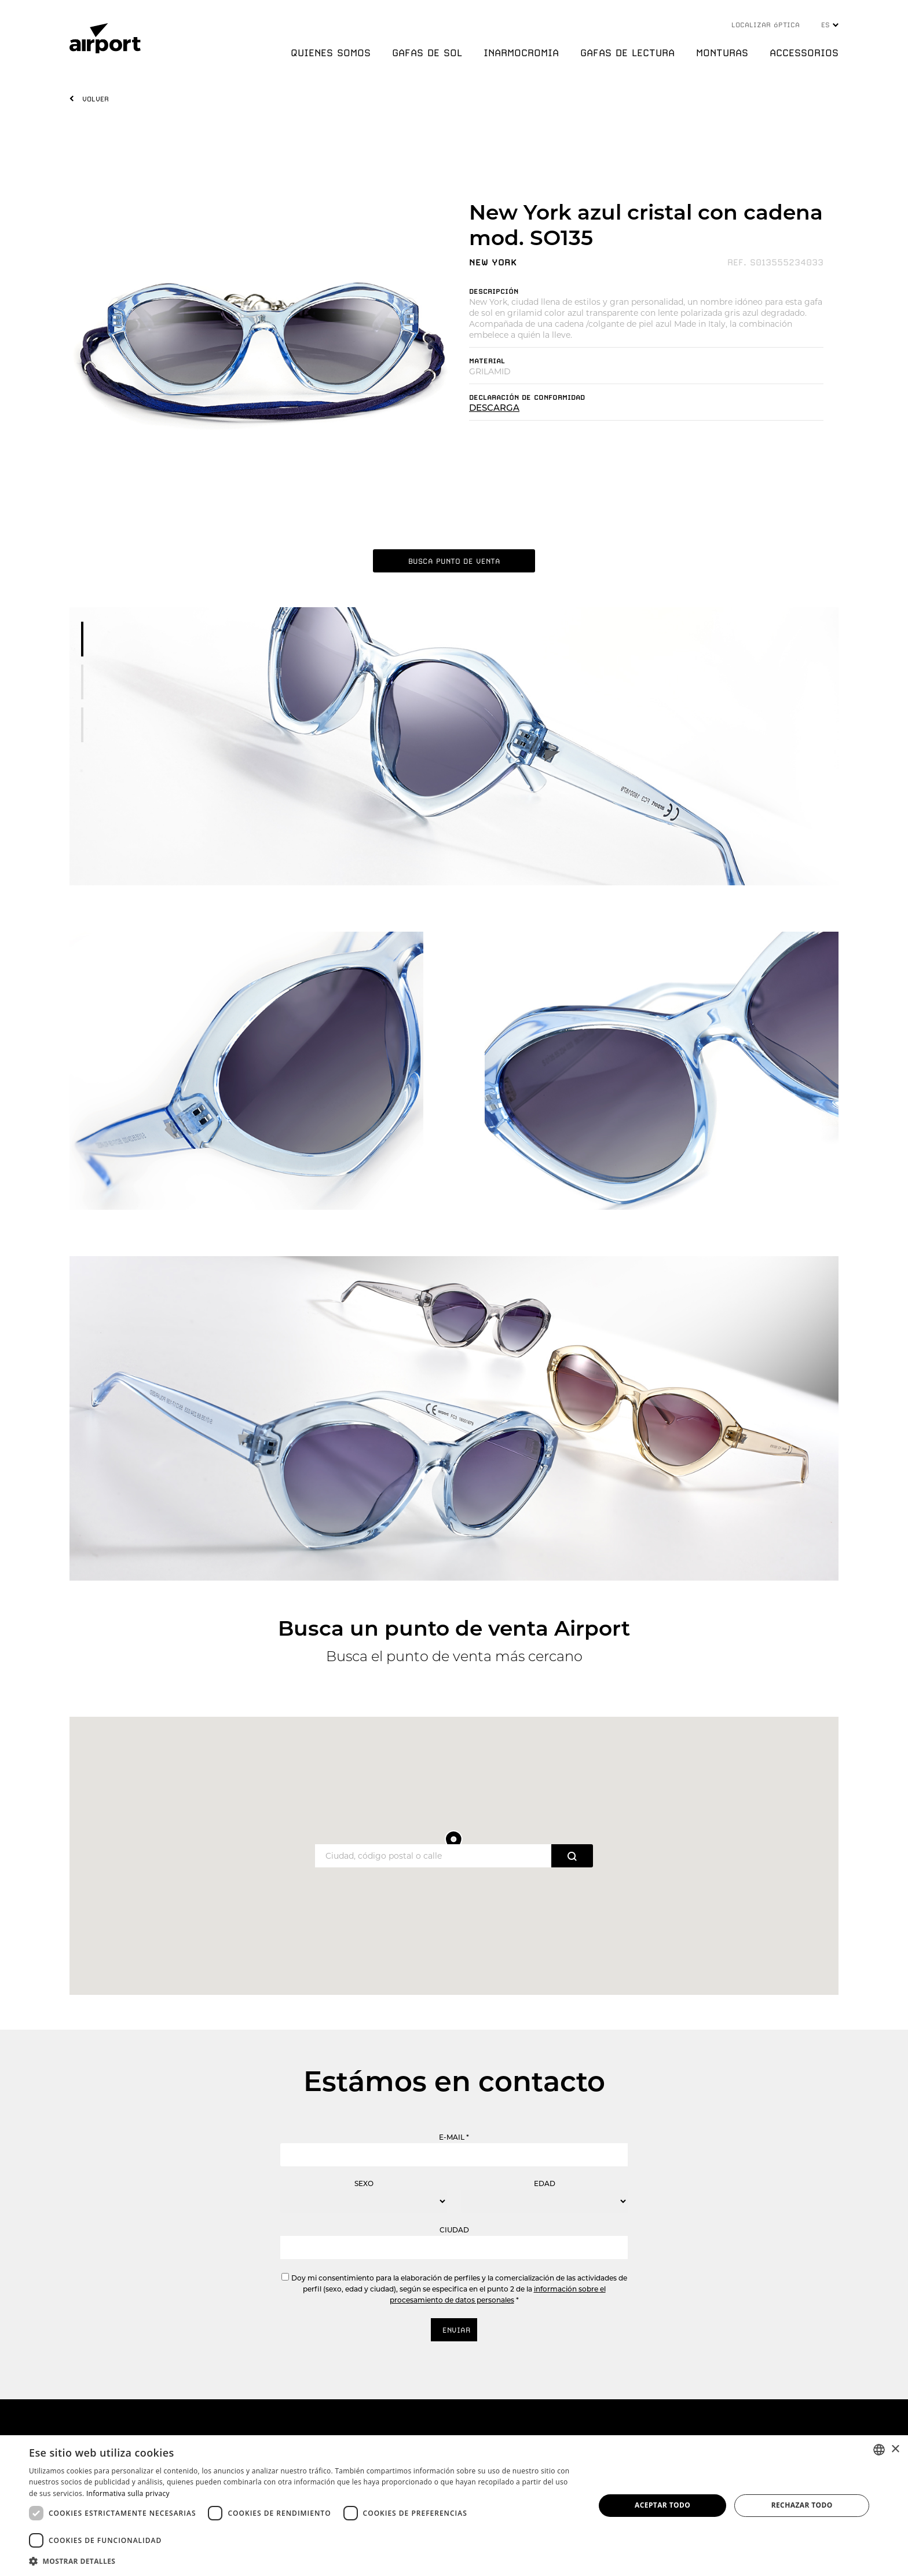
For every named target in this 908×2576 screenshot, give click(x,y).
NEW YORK (493, 262)
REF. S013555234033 (775, 262)
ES (830, 25)
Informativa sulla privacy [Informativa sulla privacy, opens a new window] (128, 2493)
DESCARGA (494, 407)
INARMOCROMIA (521, 53)
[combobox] (879, 2449)
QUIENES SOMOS (331, 53)
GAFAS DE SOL (427, 53)
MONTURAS (722, 53)
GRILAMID (490, 371)
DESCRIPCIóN (493, 291)
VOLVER (95, 99)
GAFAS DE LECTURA (627, 53)
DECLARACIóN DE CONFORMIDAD (527, 397)
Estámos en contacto (454, 2081)
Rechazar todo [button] (802, 2505)
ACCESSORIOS (804, 53)
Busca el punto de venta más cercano (454, 1656)
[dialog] (454, 2505)
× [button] (895, 2449)
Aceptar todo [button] (662, 2505)
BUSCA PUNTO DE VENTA (454, 561)
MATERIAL (487, 361)
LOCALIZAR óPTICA (765, 25)
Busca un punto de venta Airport (454, 1628)
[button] (303, 2560)
